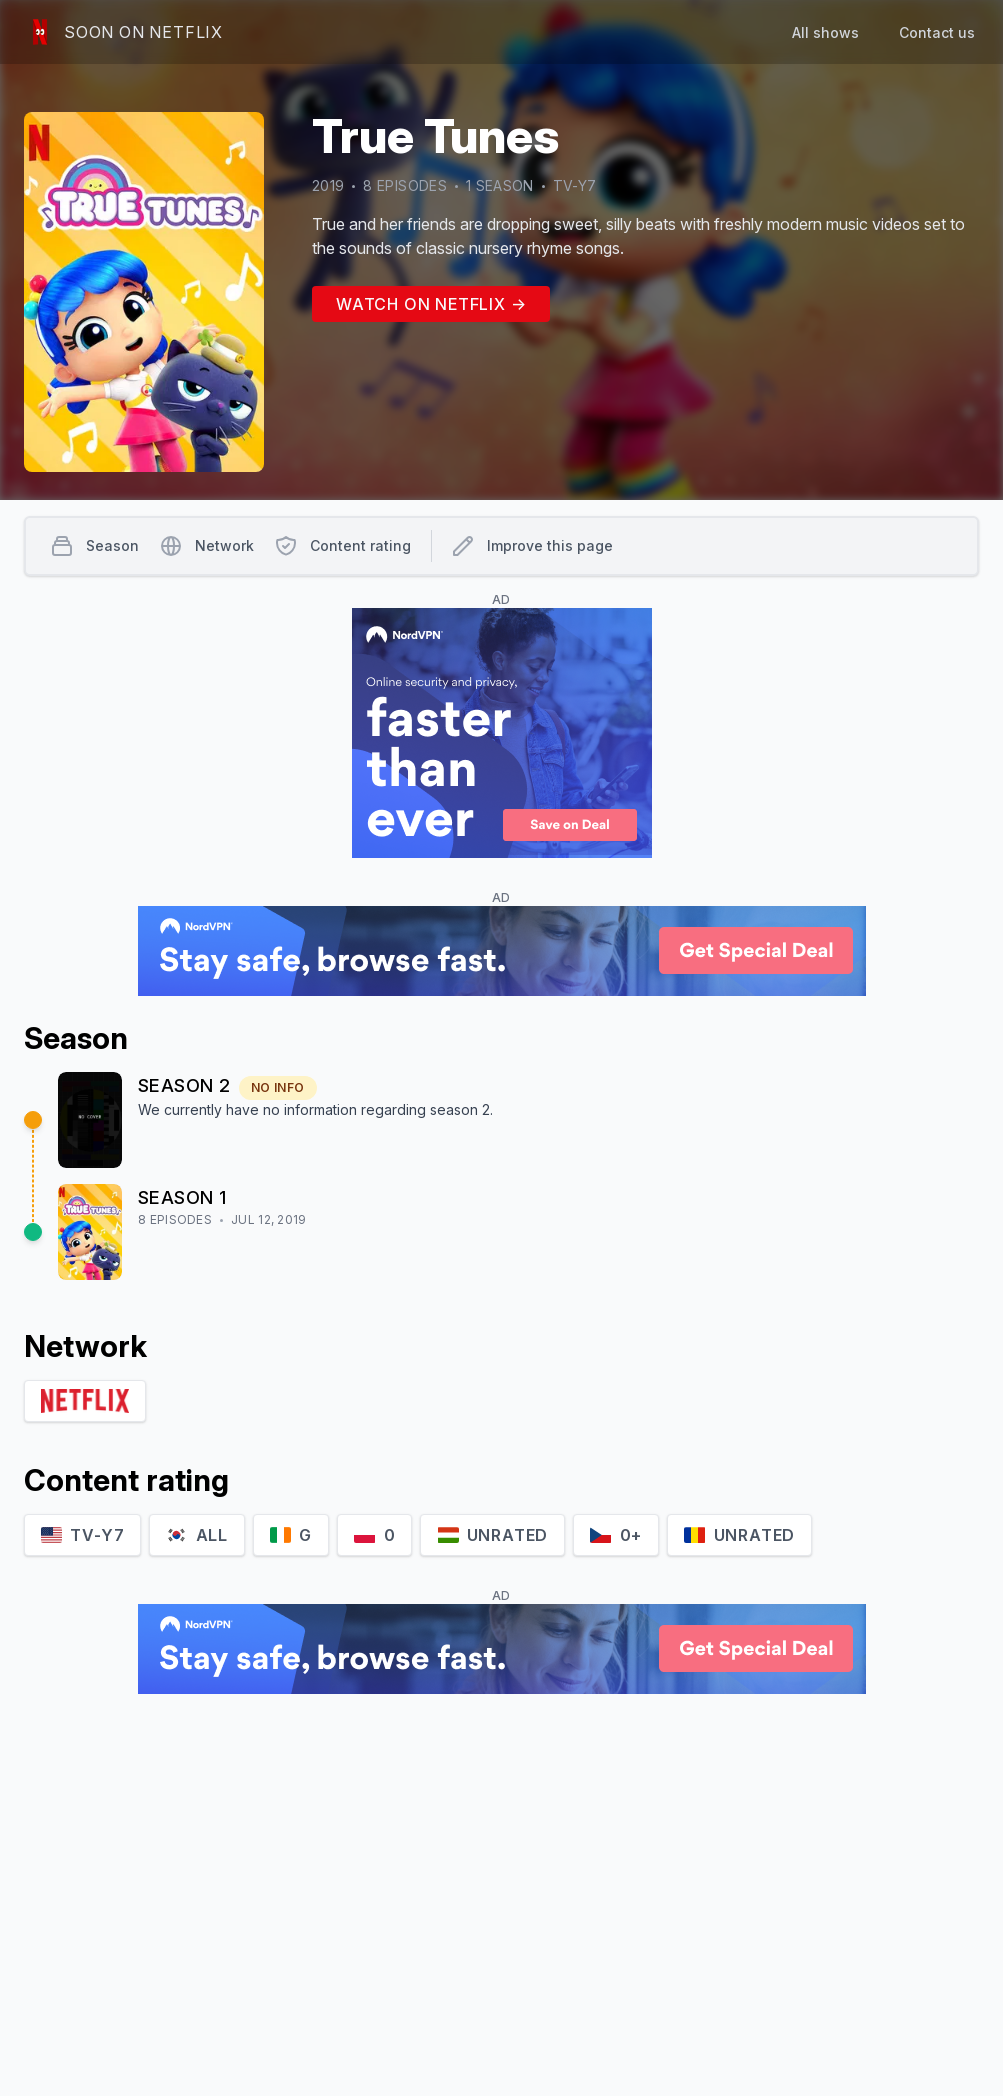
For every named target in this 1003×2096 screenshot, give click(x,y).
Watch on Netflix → (431, 304)
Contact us (937, 32)
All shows (825, 32)
